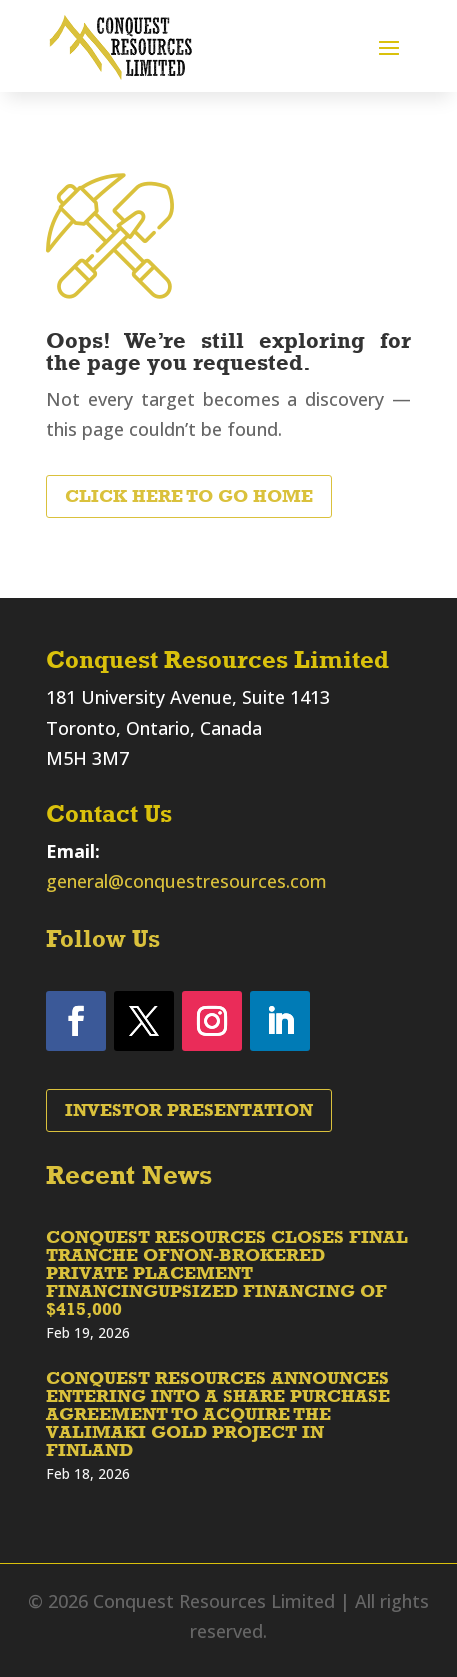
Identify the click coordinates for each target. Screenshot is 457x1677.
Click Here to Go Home (189, 496)
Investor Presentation (189, 1110)
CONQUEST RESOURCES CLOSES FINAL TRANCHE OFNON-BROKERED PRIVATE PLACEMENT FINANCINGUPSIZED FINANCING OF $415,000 (227, 1273)
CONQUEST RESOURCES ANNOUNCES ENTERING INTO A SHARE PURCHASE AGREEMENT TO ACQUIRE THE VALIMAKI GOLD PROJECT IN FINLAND (218, 1414)
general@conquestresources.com (186, 881)
